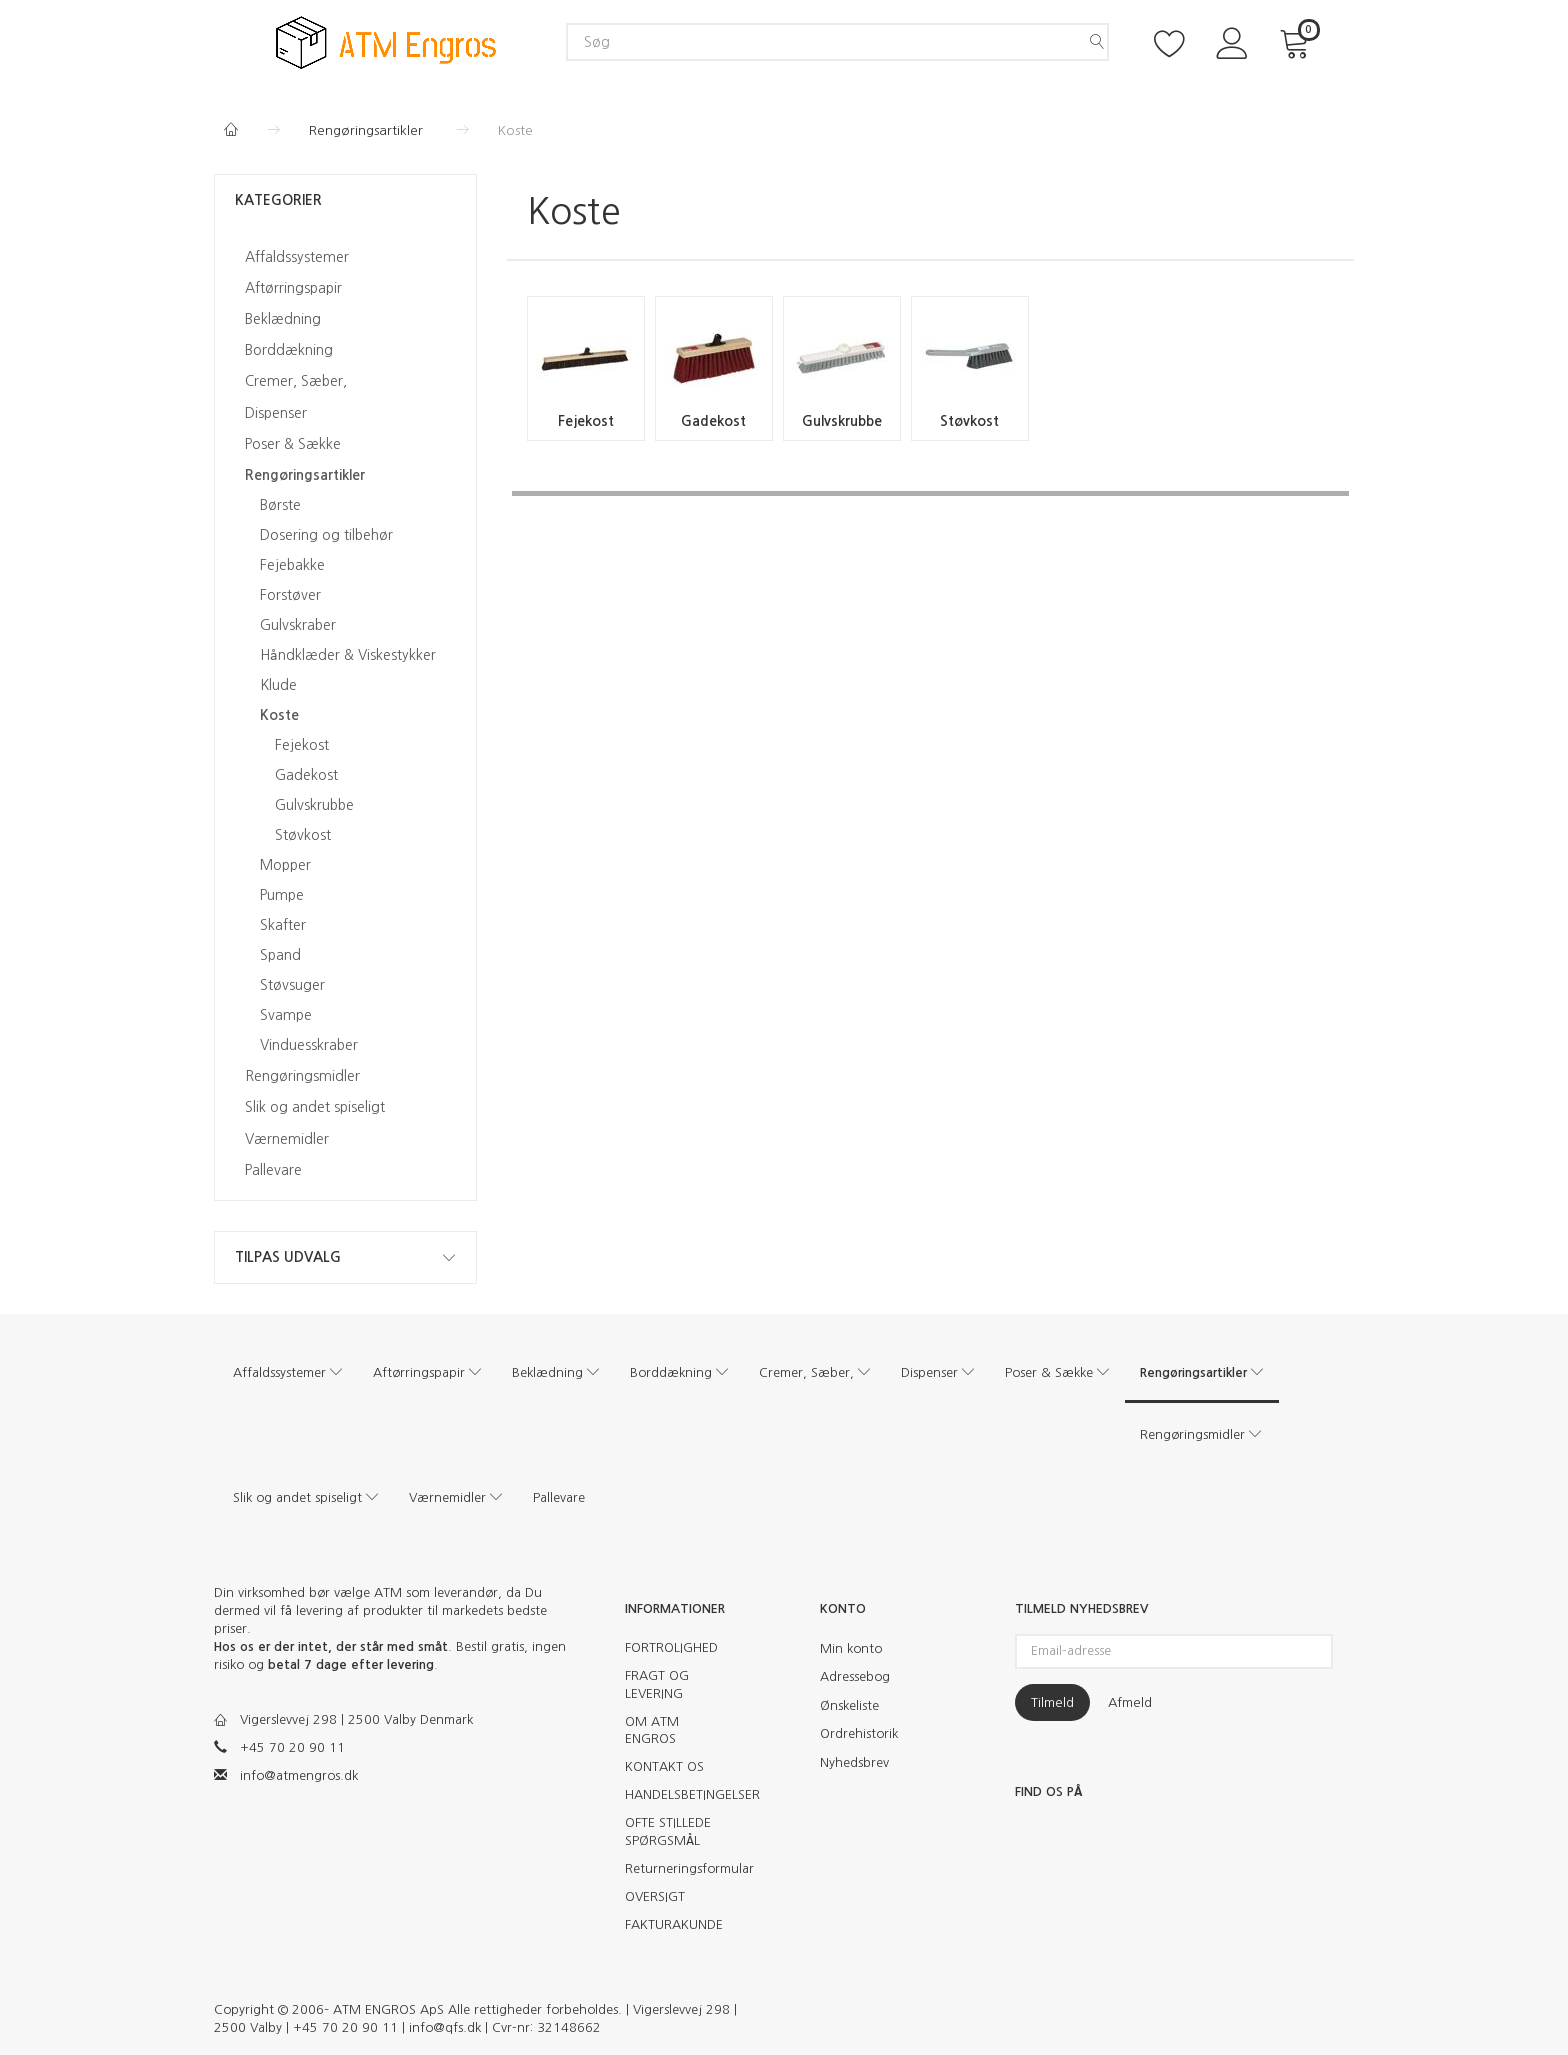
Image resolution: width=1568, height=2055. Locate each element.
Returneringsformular (681, 1868)
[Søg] (1097, 42)
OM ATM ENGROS (652, 1730)
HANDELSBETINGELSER (681, 1794)
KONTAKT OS (664, 1766)
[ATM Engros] (386, 41)
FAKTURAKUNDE (674, 1924)
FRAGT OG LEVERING (657, 1684)
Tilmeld (1052, 1702)
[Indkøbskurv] (1298, 41)
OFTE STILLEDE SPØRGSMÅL (668, 1831)
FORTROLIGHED (671, 1647)
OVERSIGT (655, 1896)
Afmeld (1130, 1702)
